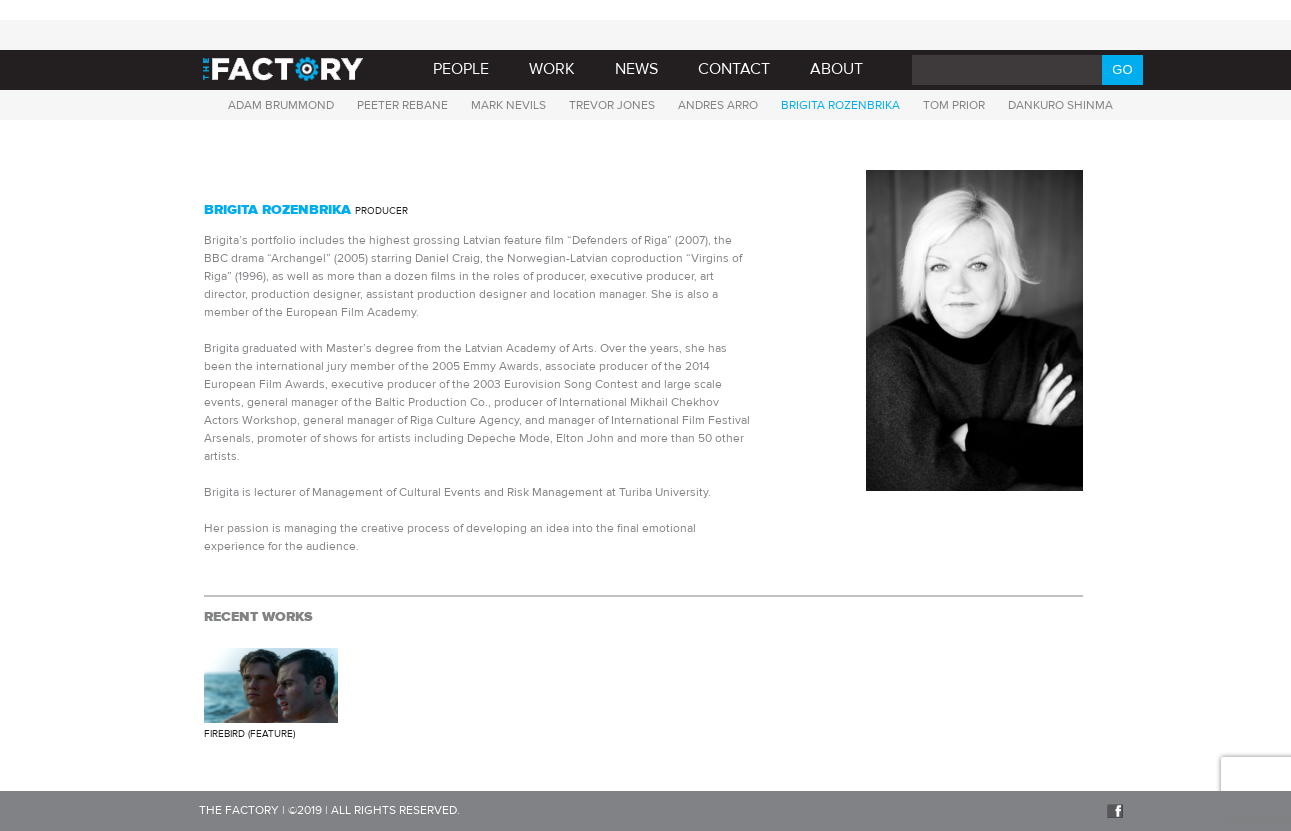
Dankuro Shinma (1060, 105)
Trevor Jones (612, 105)
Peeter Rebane (402, 105)
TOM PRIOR (954, 105)
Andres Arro (718, 105)
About (836, 69)
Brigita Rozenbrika (840, 105)
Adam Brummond (281, 105)
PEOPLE (461, 69)
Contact (734, 69)
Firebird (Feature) (249, 733)
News (636, 69)
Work (552, 69)
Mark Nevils (508, 105)
